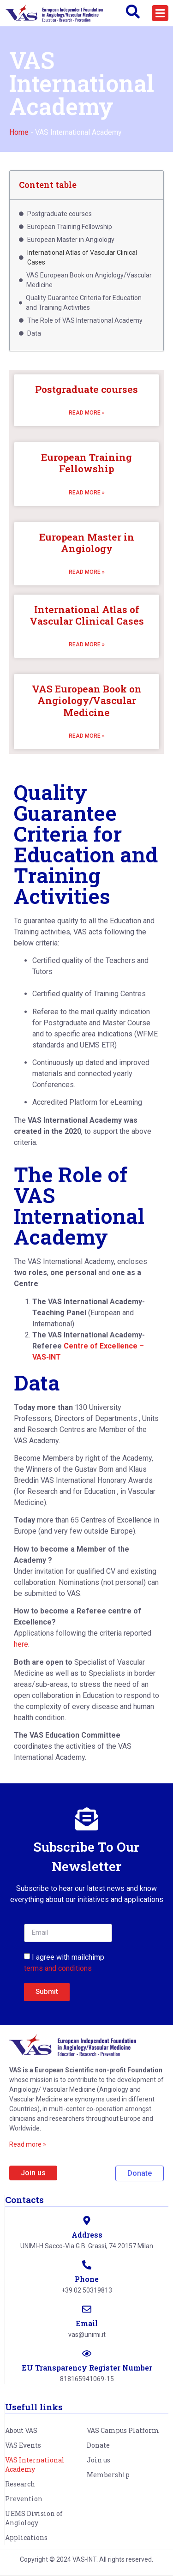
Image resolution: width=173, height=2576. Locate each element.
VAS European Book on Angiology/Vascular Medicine (87, 700)
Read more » (27, 2144)
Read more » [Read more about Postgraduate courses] (87, 412)
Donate (98, 2445)
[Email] (86, 2309)
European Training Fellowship (86, 463)
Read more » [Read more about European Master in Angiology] (87, 572)
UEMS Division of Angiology (34, 2518)
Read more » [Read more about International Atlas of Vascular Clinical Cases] (87, 644)
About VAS (21, 2430)
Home (19, 132)
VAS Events (23, 2445)
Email (87, 2323)
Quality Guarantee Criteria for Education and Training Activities (84, 302)
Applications (26, 2537)
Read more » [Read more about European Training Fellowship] (87, 492)
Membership (108, 2474)
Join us (98, 2460)
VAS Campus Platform (123, 2430)
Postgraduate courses (86, 389)
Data (34, 333)
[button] (160, 13)
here (21, 1644)
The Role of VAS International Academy (85, 320)
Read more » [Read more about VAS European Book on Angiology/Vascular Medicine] (87, 736)
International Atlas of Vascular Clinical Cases (87, 615)
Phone (87, 2279)
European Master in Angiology (86, 542)
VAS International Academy (35, 2465)
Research (20, 2484)
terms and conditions (58, 1967)
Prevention (23, 2498)
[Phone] (86, 2264)
